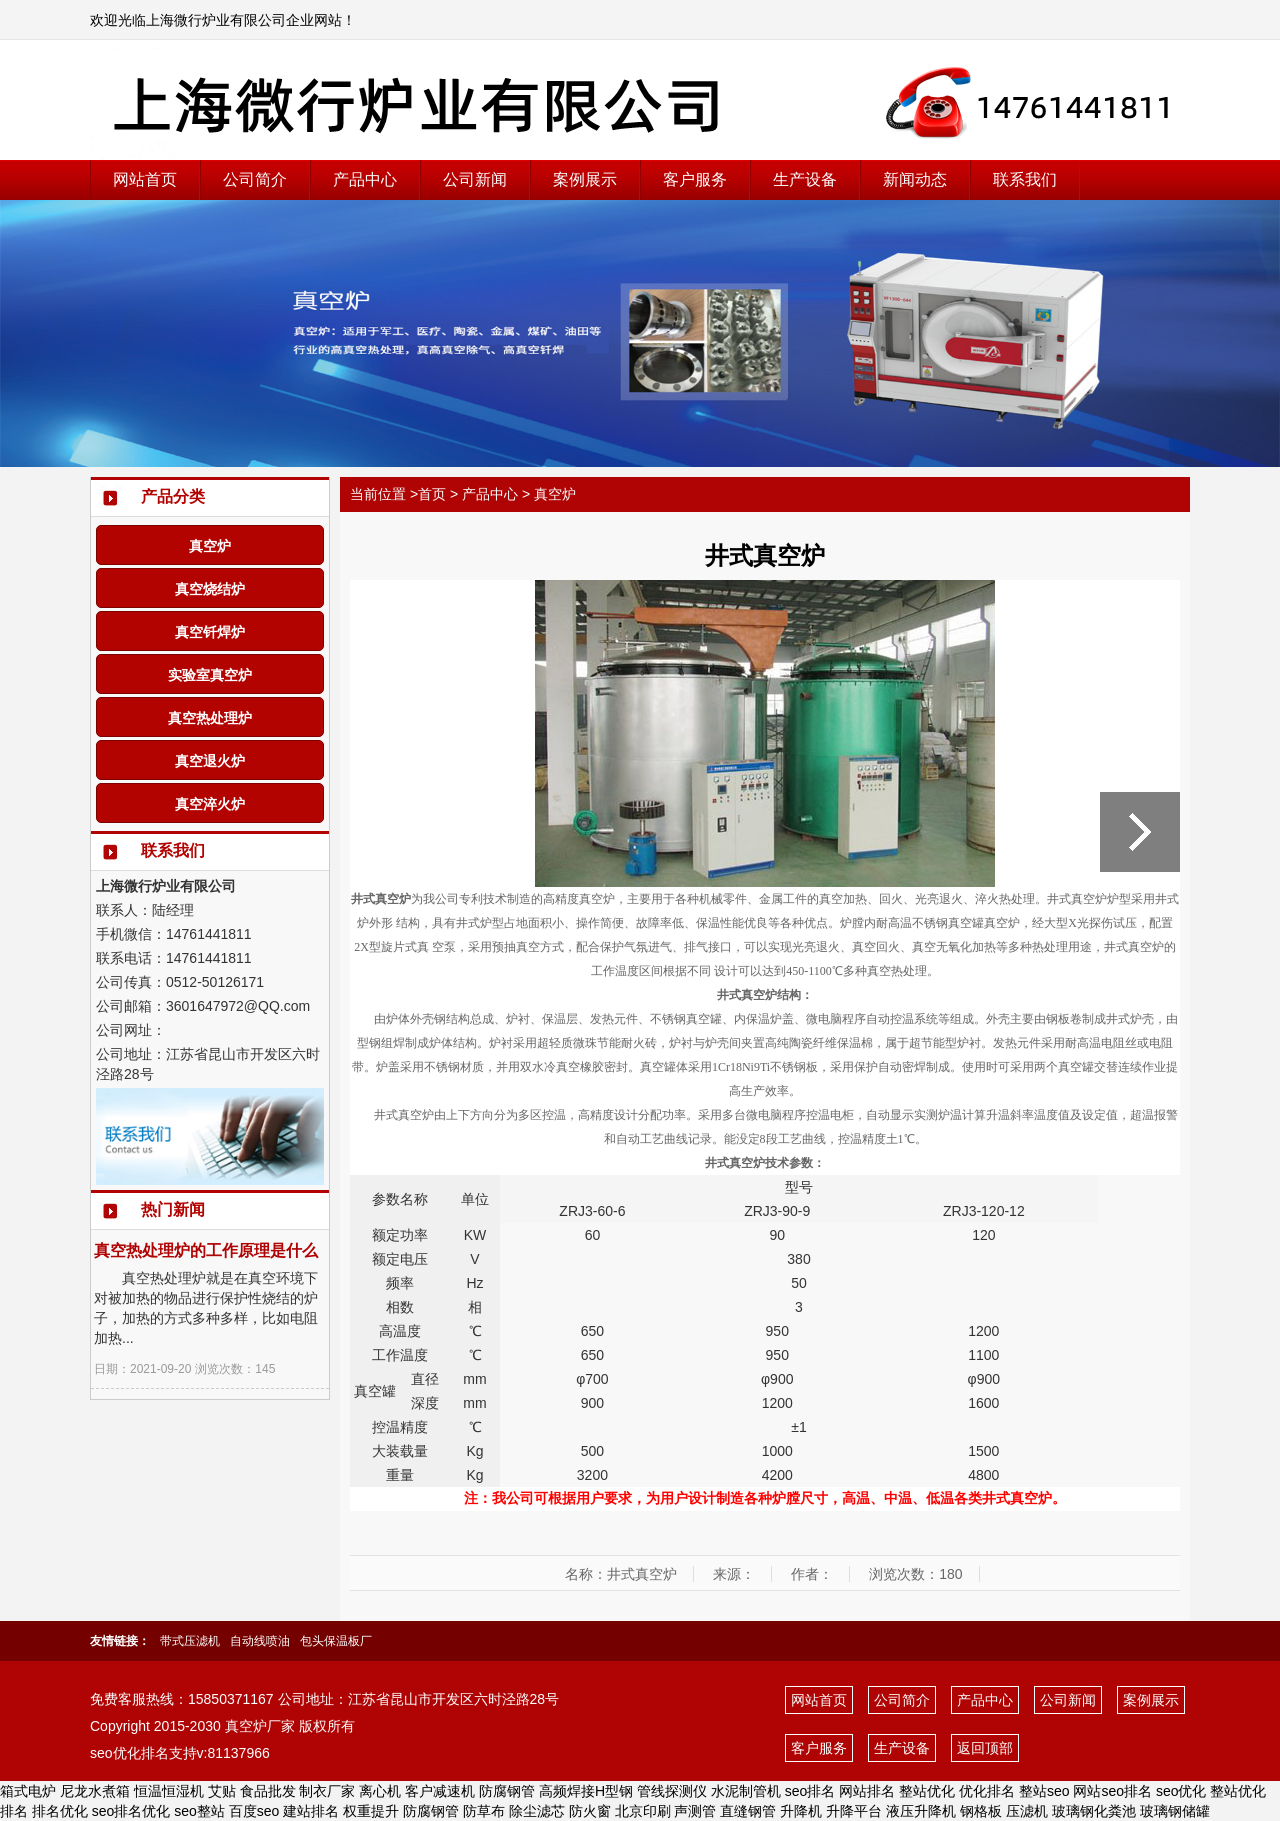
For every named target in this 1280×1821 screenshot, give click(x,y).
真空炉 (210, 546)
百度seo (254, 1811)
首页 (432, 494)
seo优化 (1181, 1791)
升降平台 (854, 1811)
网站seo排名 (1112, 1791)
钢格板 (981, 1811)
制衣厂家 (327, 1791)
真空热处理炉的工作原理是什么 (206, 1250)
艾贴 (222, 1791)
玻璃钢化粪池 (1094, 1811)
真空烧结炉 (210, 589)
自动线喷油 (260, 1641)
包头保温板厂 (336, 1641)
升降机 (801, 1811)
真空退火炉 (210, 761)
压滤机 (1027, 1811)
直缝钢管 (748, 1811)
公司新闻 (475, 179)
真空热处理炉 (210, 718)
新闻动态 (915, 179)
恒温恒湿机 (169, 1791)
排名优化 (60, 1811)
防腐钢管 (507, 1791)
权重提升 (371, 1811)
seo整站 (199, 1811)
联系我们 (1025, 179)
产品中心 (365, 179)
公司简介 (255, 179)
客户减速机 (440, 1791)
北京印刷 (643, 1811)
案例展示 (585, 179)
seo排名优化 (131, 1811)
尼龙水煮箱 (95, 1791)
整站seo (1044, 1791)
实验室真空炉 (210, 675)
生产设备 (805, 179)
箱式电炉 (28, 1791)
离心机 (380, 1791)
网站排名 (867, 1791)
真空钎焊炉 (210, 632)
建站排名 (311, 1811)
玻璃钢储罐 (1175, 1811)
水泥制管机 (746, 1791)
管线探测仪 (672, 1791)
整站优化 (927, 1791)
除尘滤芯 (537, 1811)
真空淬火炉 (210, 804)
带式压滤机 (190, 1641)
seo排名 (810, 1791)
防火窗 (590, 1811)
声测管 (695, 1811)
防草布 (484, 1811)
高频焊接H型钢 (586, 1791)
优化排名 (987, 1791)
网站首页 (145, 179)
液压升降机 (921, 1811)
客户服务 (695, 179)
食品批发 (268, 1791)
